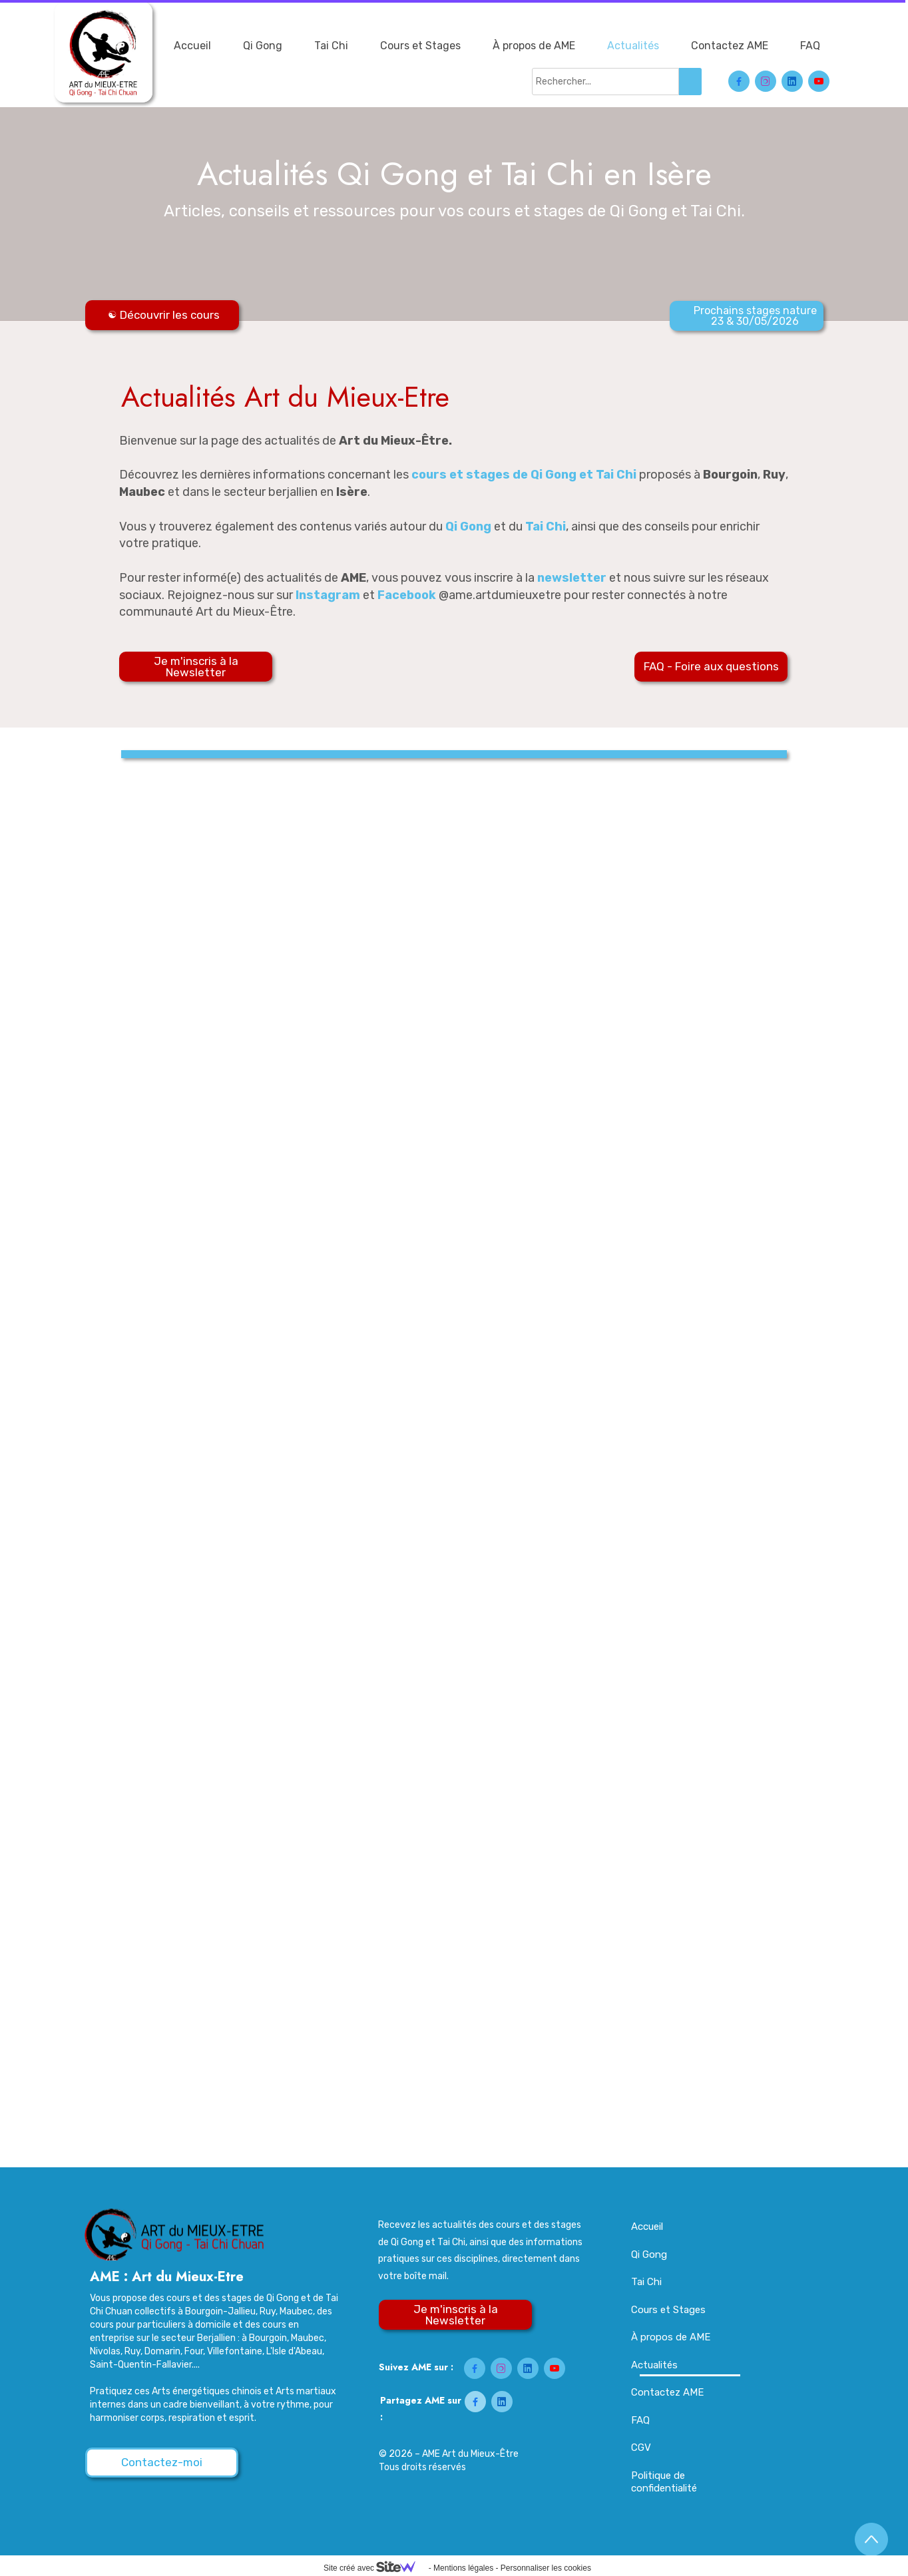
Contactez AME (729, 45)
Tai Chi (331, 45)
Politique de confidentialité (664, 2481)
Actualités (633, 45)
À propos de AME (534, 45)
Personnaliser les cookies (546, 2568)
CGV (641, 2448)
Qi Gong (262, 45)
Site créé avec (375, 2568)
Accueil (192, 45)
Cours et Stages (420, 45)
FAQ (810, 45)
